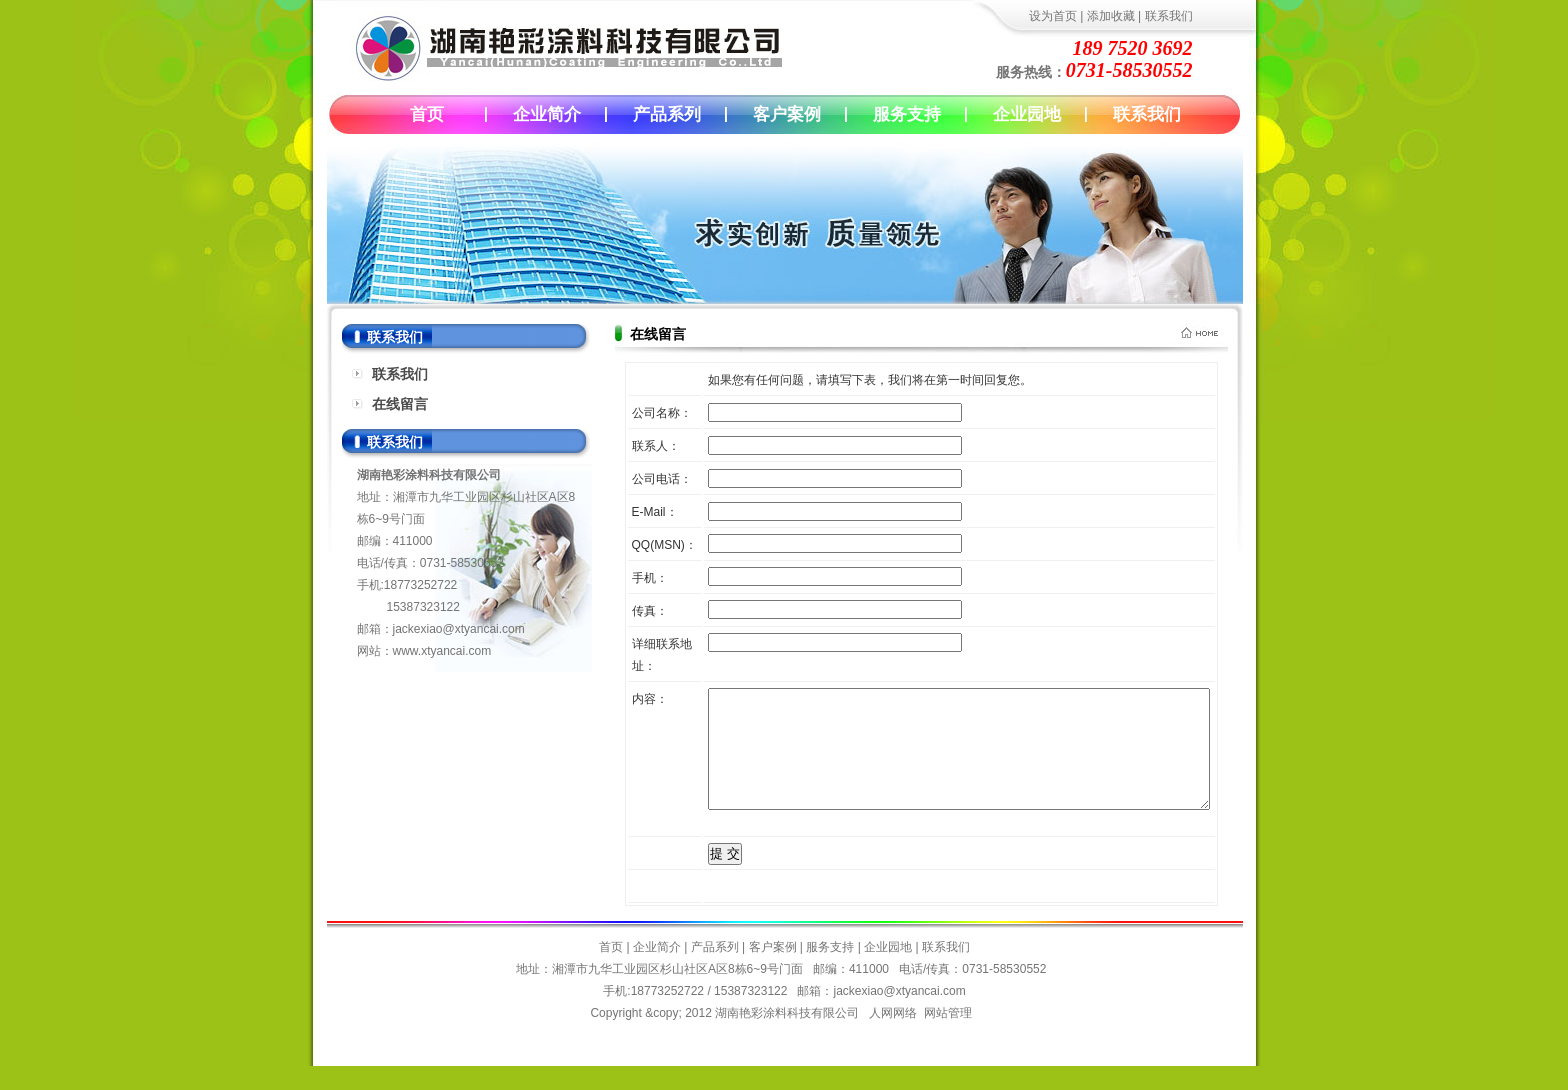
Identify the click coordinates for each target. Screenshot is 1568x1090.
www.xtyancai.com (442, 651)
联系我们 (1169, 16)
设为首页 (1053, 16)
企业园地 (1027, 114)
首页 (427, 114)
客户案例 (787, 114)
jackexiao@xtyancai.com (459, 629)
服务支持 (907, 114)
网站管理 (948, 1037)
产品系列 (667, 114)
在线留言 (400, 404)
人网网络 (893, 1037)
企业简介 (547, 114)
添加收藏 (1111, 16)
